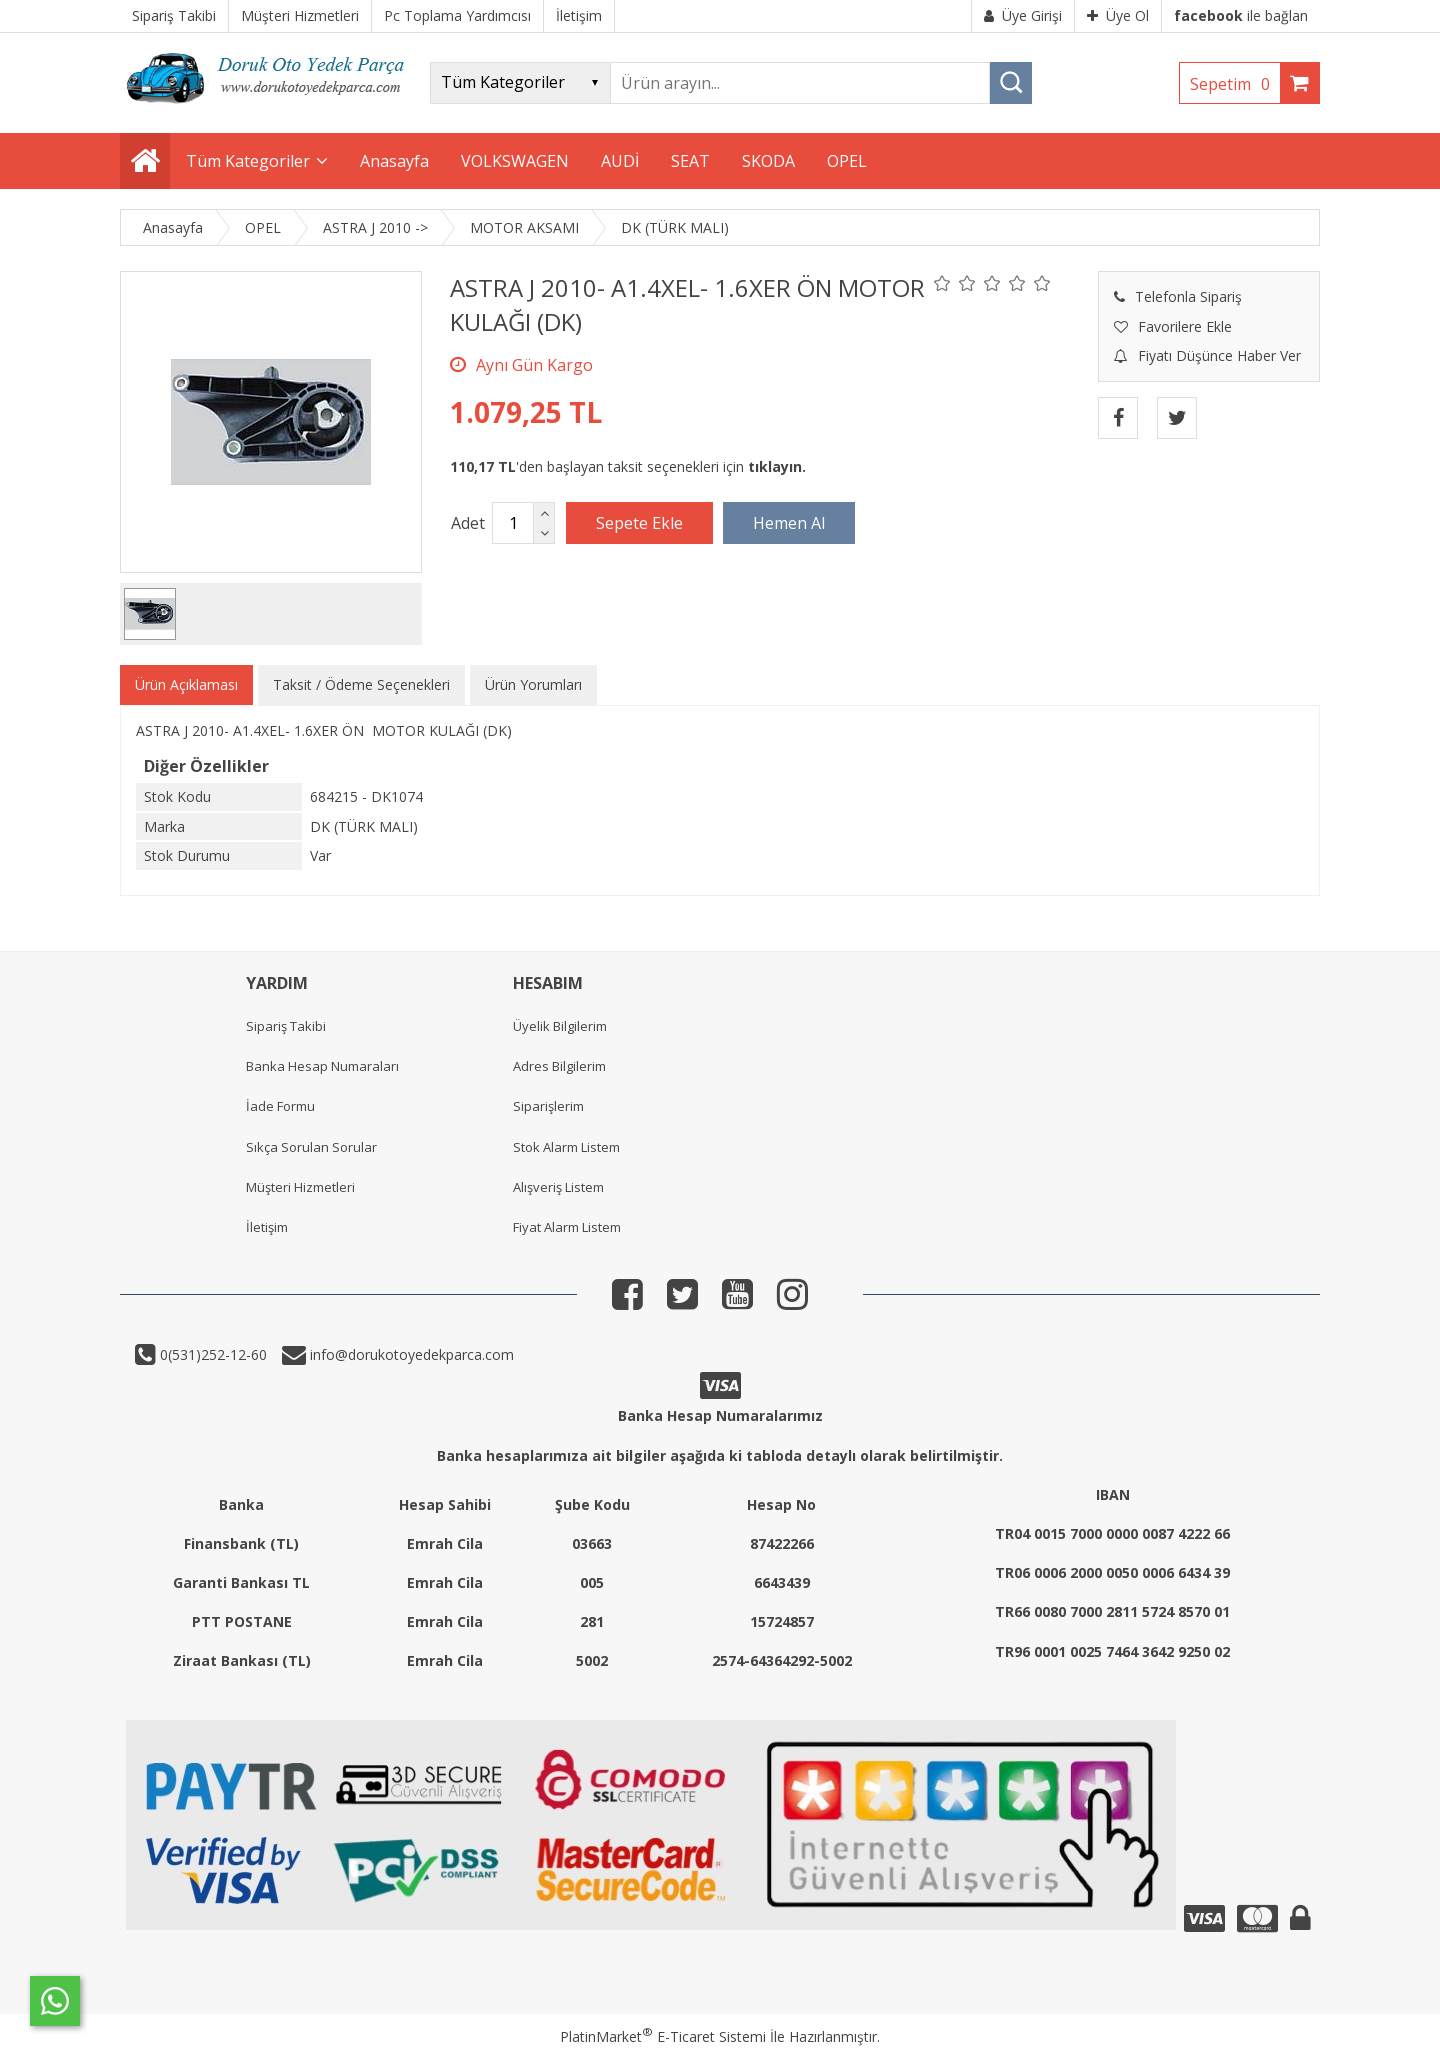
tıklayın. (777, 466)
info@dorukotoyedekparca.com (410, 1354)
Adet (468, 523)
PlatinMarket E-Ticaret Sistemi (663, 2036)
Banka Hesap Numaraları (322, 1066)
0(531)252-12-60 (211, 1354)
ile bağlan (1241, 15)
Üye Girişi (1023, 15)
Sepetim (1235, 84)
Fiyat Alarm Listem (567, 1227)
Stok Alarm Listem (566, 1147)
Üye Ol (1118, 15)
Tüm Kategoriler (248, 161)
